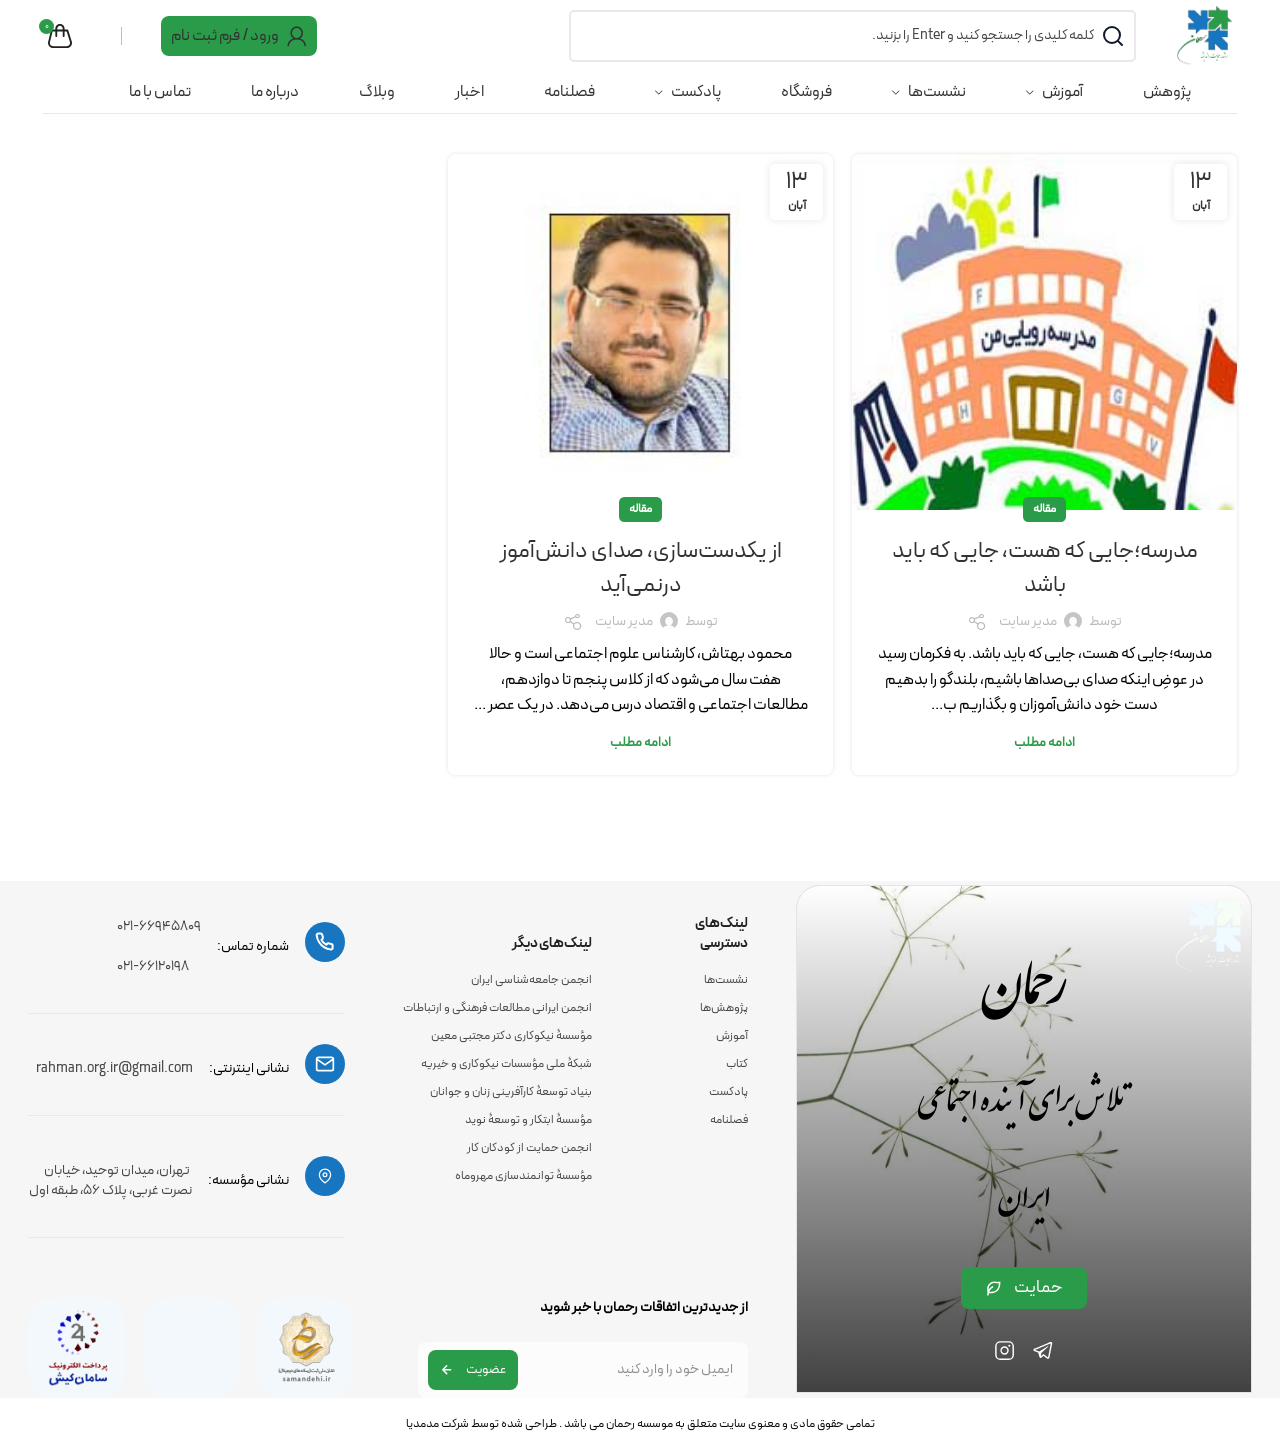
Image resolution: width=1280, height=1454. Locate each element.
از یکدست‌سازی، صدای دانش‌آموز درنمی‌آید (641, 598)
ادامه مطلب (1044, 773)
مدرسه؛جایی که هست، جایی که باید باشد (1045, 598)
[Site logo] (1203, 39)
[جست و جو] (849, 40)
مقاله (1044, 539)
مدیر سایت (1028, 652)
